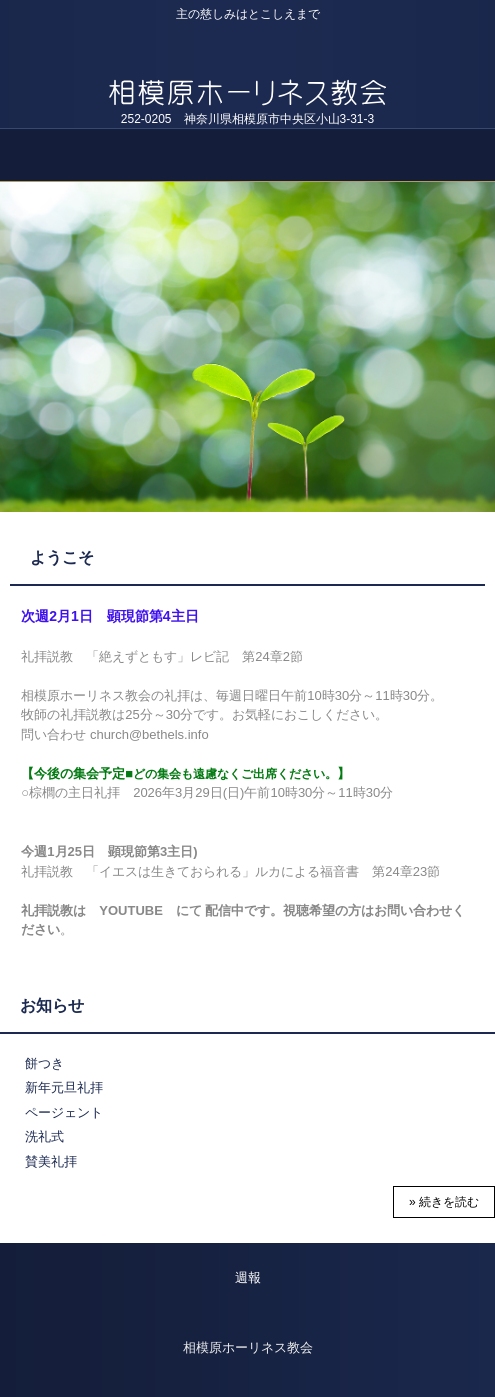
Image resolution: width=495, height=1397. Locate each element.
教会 (247, 69)
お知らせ (52, 1005)
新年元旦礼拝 (64, 1087)
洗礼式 (44, 1136)
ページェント (64, 1112)
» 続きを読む (444, 1202)
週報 (248, 1277)
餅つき (44, 1063)
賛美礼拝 (51, 1161)
